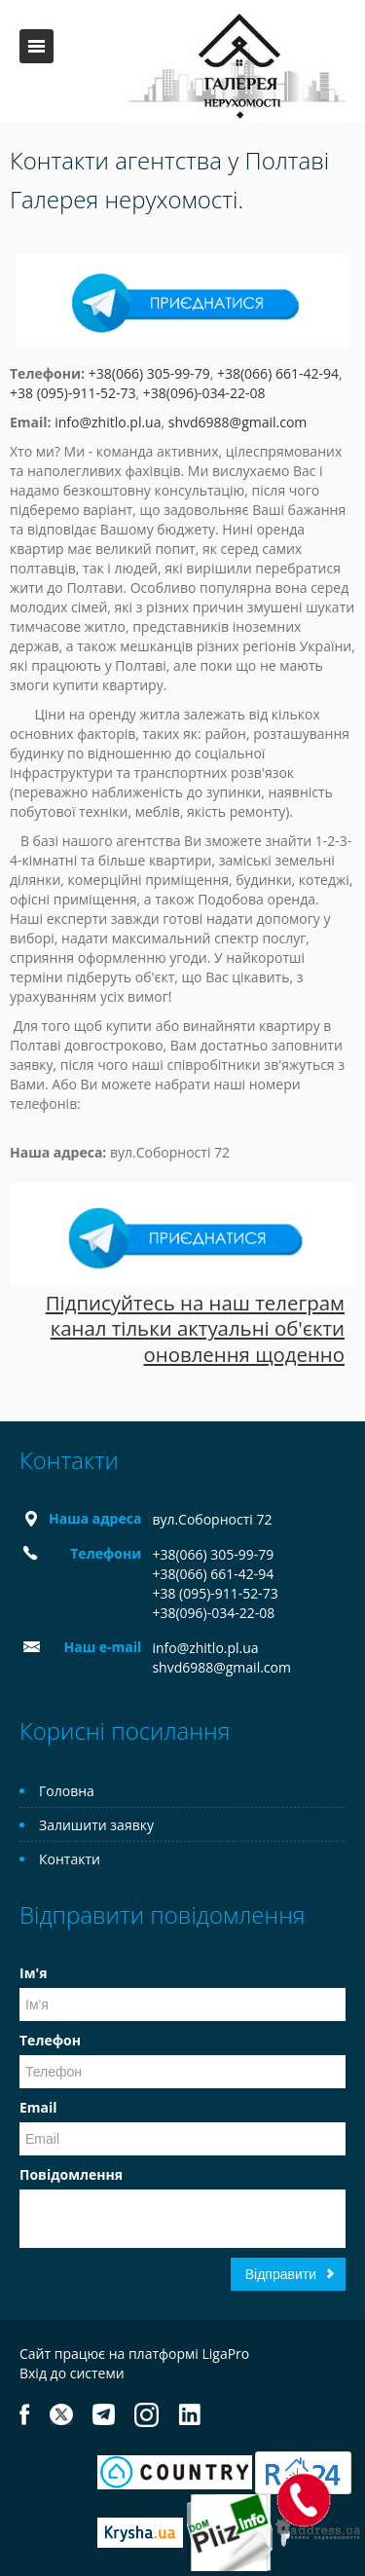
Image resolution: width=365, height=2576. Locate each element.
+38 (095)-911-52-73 (72, 393)
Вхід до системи (72, 2373)
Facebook (24, 2415)
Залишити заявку (96, 1825)
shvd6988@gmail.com (238, 422)
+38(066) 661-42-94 (278, 373)
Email (38, 2107)
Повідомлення (71, 2174)
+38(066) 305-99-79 (149, 373)
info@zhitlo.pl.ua (108, 422)
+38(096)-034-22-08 (204, 393)
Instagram (146, 2415)
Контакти (69, 1859)
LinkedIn (189, 2415)
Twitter (61, 2415)
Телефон (50, 2040)
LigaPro (225, 2353)
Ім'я (33, 1973)
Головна (66, 1791)
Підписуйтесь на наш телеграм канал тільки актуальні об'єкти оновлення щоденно (195, 1328)
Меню (36, 46)
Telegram (103, 2415)
